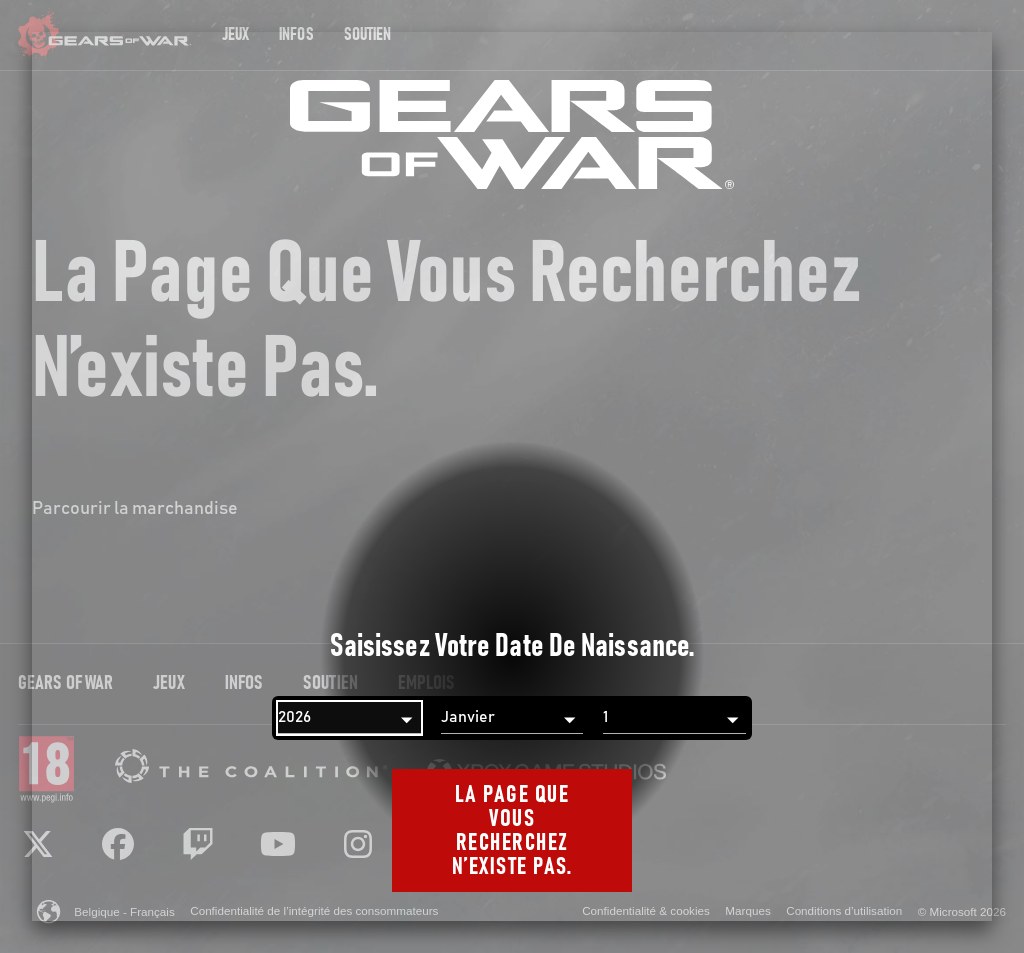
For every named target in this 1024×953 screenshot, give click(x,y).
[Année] (349, 718)
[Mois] (512, 718)
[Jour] (674, 718)
